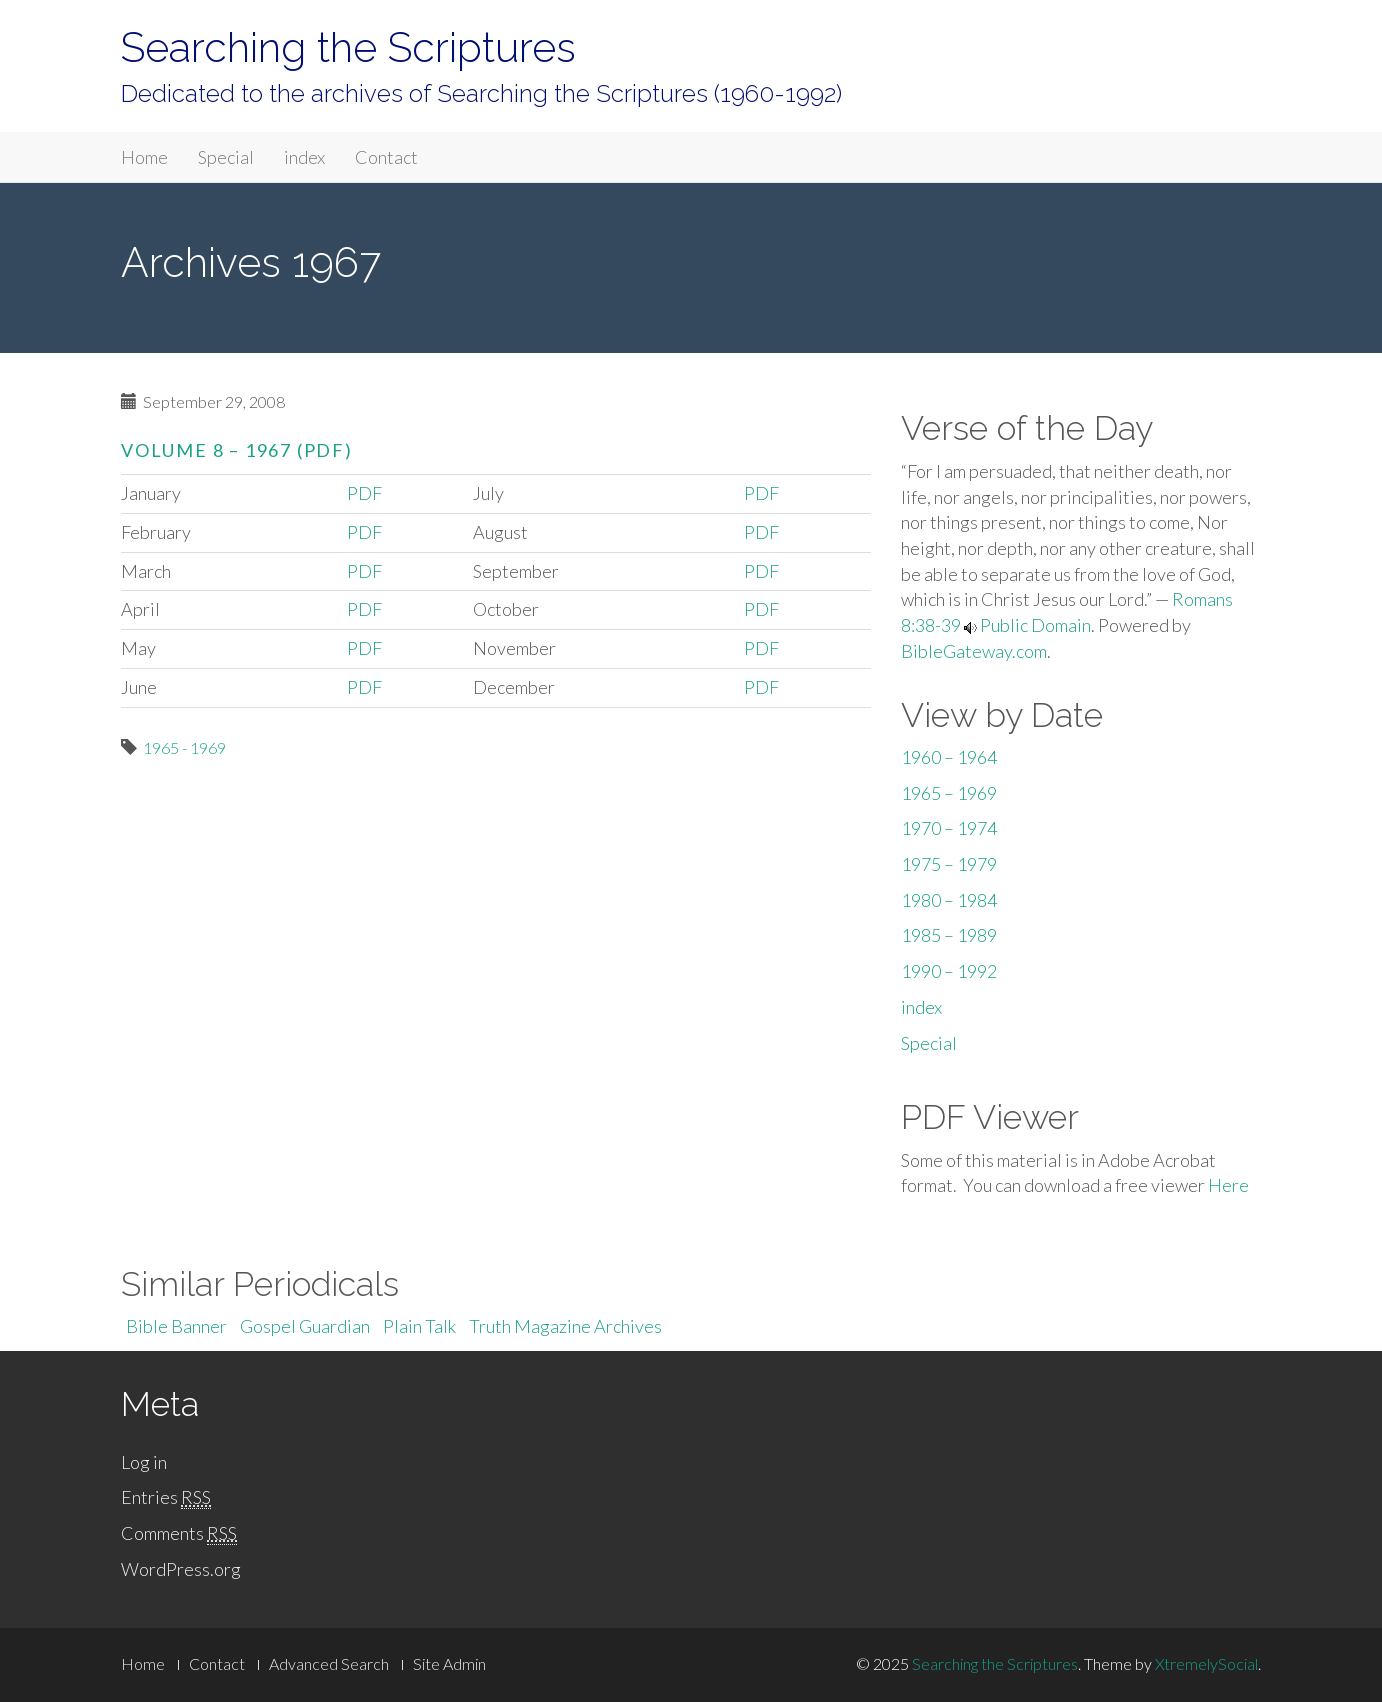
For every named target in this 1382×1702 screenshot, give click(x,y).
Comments (179, 1533)
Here (1228, 1185)
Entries (166, 1497)
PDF (364, 493)
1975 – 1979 (949, 864)
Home (144, 157)
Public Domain (1035, 625)
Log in (144, 1462)
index (304, 157)
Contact (386, 157)
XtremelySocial (1206, 1663)
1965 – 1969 (949, 793)
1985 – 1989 (949, 935)
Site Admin (449, 1663)
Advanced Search (329, 1663)
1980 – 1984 (949, 900)
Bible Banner (176, 1326)
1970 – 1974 (949, 828)
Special (226, 157)
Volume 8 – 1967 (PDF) (237, 450)
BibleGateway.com (974, 651)
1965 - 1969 (184, 747)
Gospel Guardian (305, 1326)
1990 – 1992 (949, 971)
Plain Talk (419, 1326)
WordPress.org (181, 1569)
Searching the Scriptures (348, 47)
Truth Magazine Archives (565, 1326)
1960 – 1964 (949, 757)
